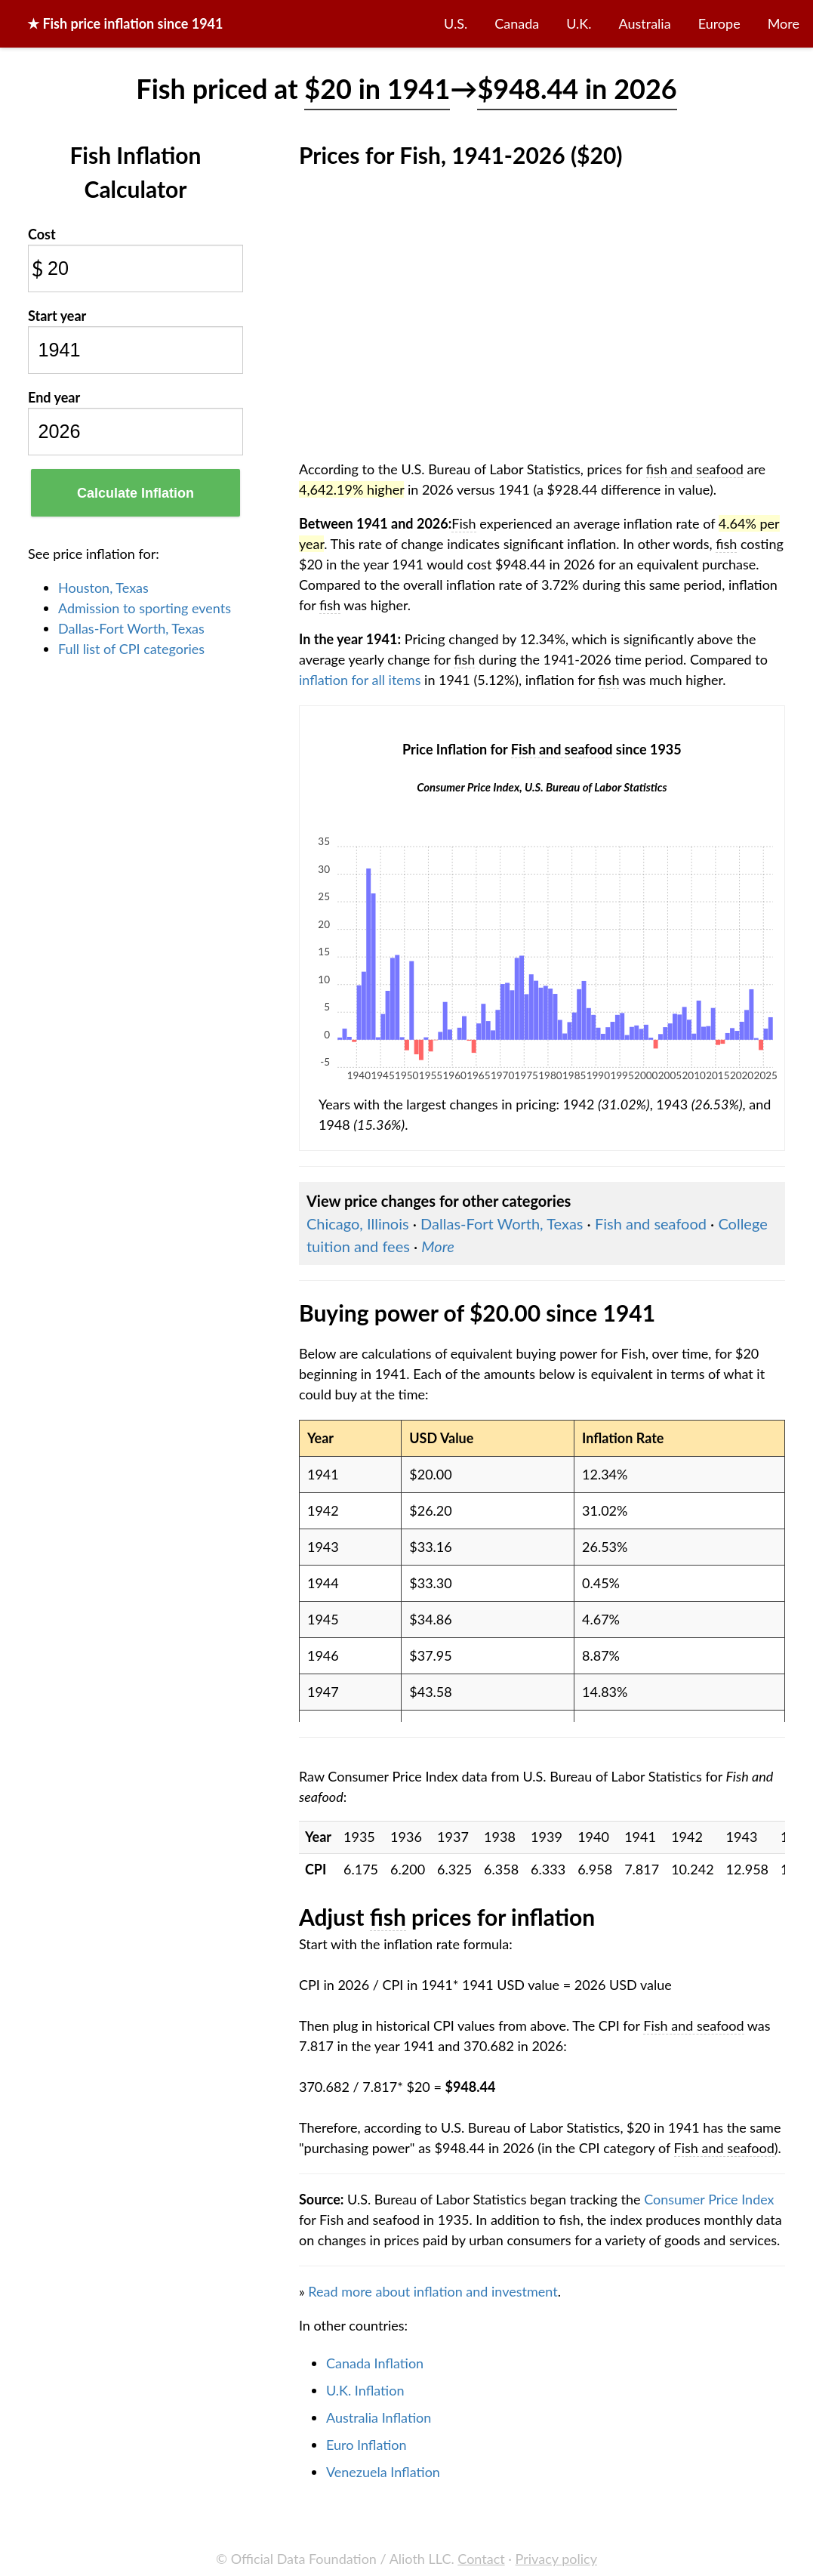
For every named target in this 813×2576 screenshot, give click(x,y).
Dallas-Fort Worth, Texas (131, 628)
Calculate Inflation (135, 493)
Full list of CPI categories (131, 648)
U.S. (455, 23)
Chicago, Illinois (357, 1223)
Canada (516, 23)
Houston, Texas (103, 587)
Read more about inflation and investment (432, 2291)
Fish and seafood (651, 1223)
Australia (645, 23)
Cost (42, 234)
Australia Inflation (378, 2417)
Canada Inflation (374, 2363)
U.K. (578, 23)
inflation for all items (360, 679)
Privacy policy (556, 2558)
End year (54, 397)
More (783, 23)
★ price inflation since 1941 (125, 23)
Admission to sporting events (144, 608)
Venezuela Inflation (383, 2471)
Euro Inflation (366, 2444)
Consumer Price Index (709, 2199)
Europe (719, 23)
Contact (480, 2558)
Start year (57, 315)
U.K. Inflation (365, 2390)
